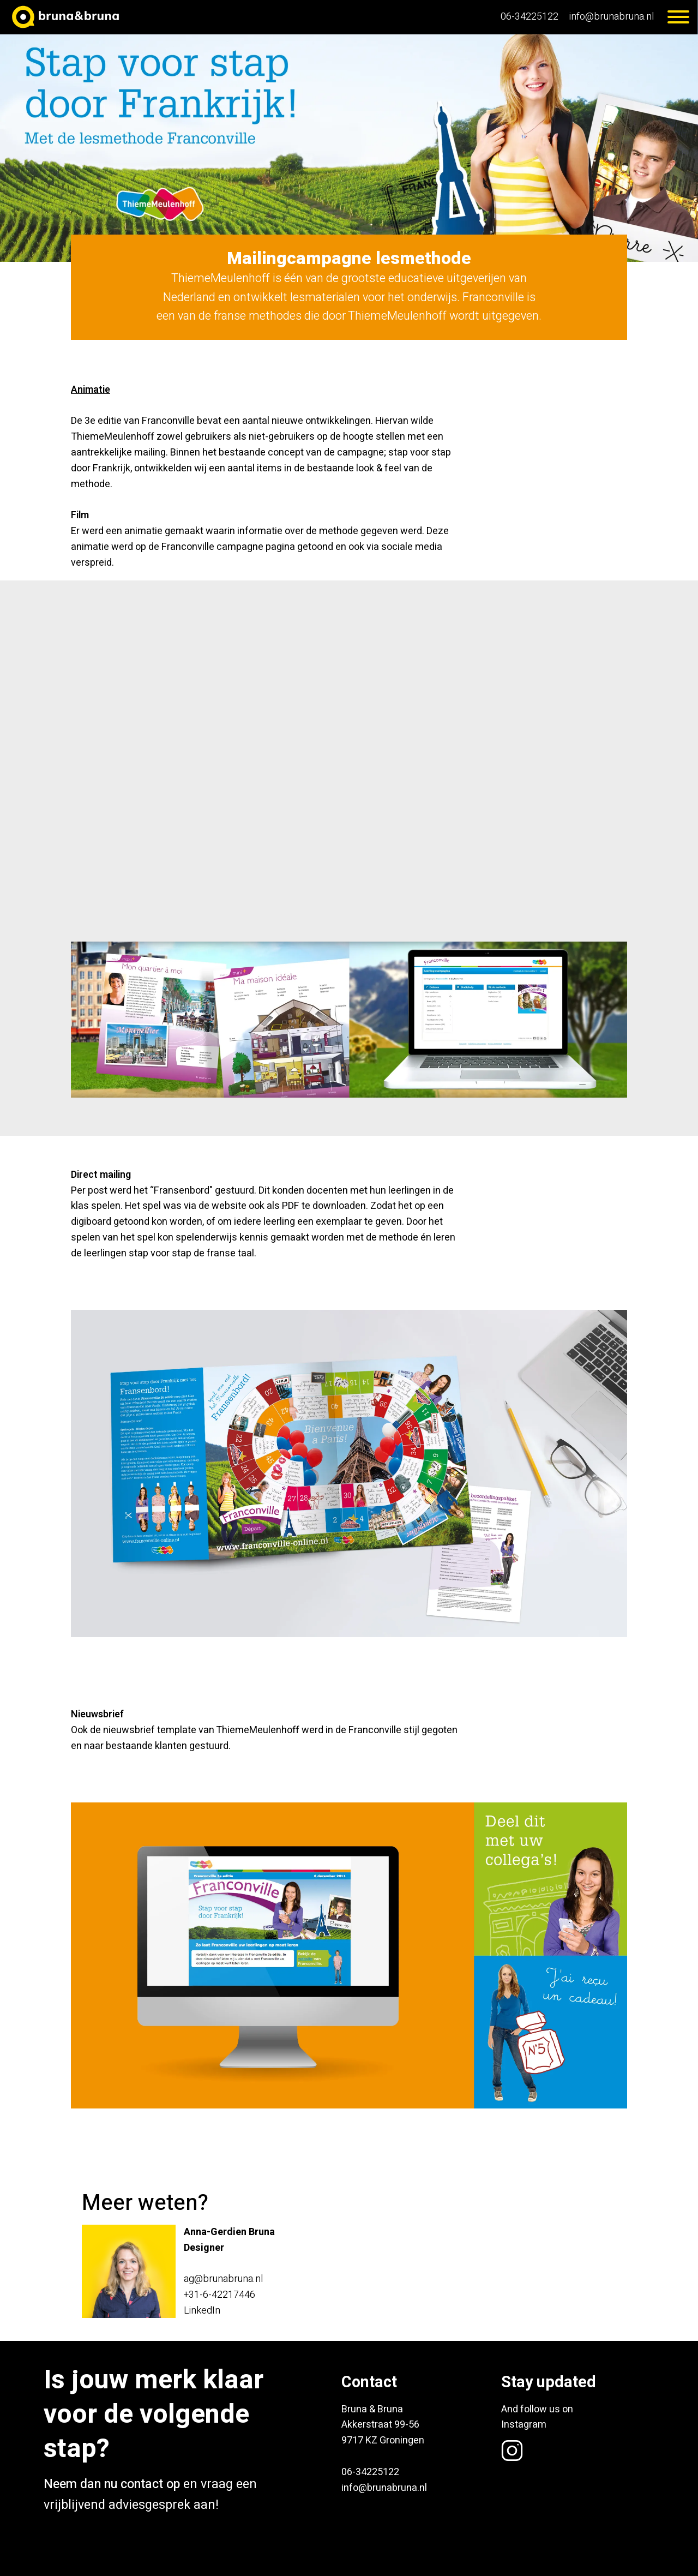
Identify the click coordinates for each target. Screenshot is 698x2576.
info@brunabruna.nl (611, 16)
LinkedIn (202, 2310)
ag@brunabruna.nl (223, 2279)
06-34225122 (529, 16)
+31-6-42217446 (219, 2294)
